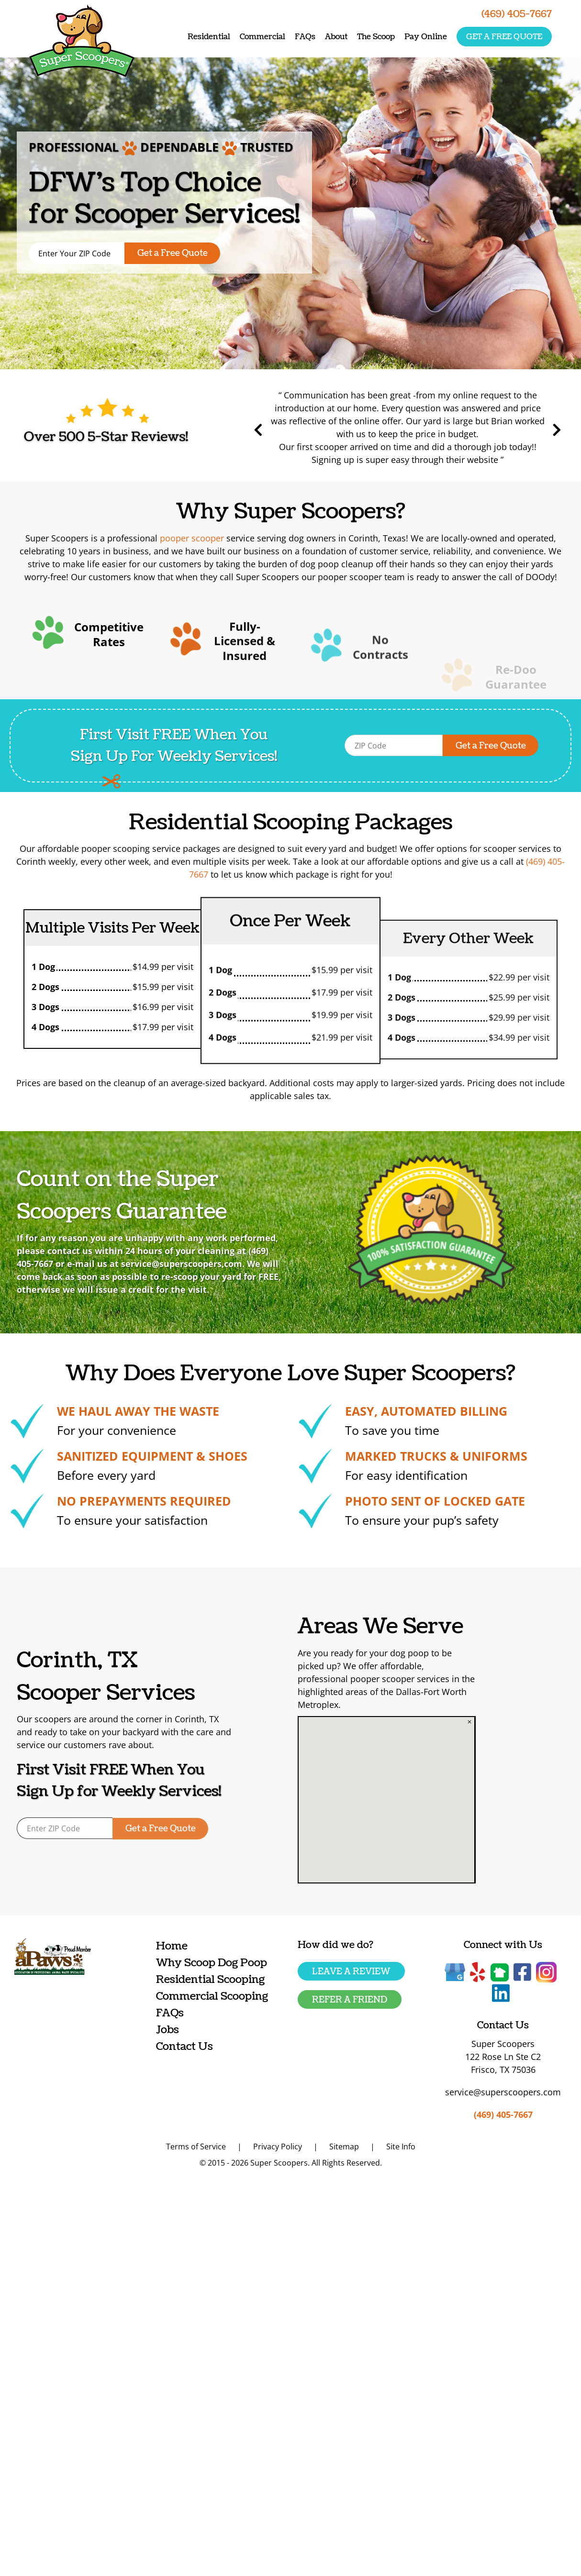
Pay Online (425, 37)
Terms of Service (196, 2146)
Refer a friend (349, 2000)
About (336, 37)
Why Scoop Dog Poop (211, 1962)
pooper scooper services (439, 1678)
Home (172, 1945)
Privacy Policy (277, 2146)
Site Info (400, 2146)
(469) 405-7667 (503, 2114)
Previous (303, 430)
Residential (209, 37)
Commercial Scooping (212, 1996)
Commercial (262, 37)
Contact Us (184, 2046)
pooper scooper (192, 538)
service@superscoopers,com (142, 1263)
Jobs (167, 2029)
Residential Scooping (210, 1979)
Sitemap (344, 2146)
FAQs (305, 37)
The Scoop (376, 37)
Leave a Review (351, 1972)
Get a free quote (504, 37)
